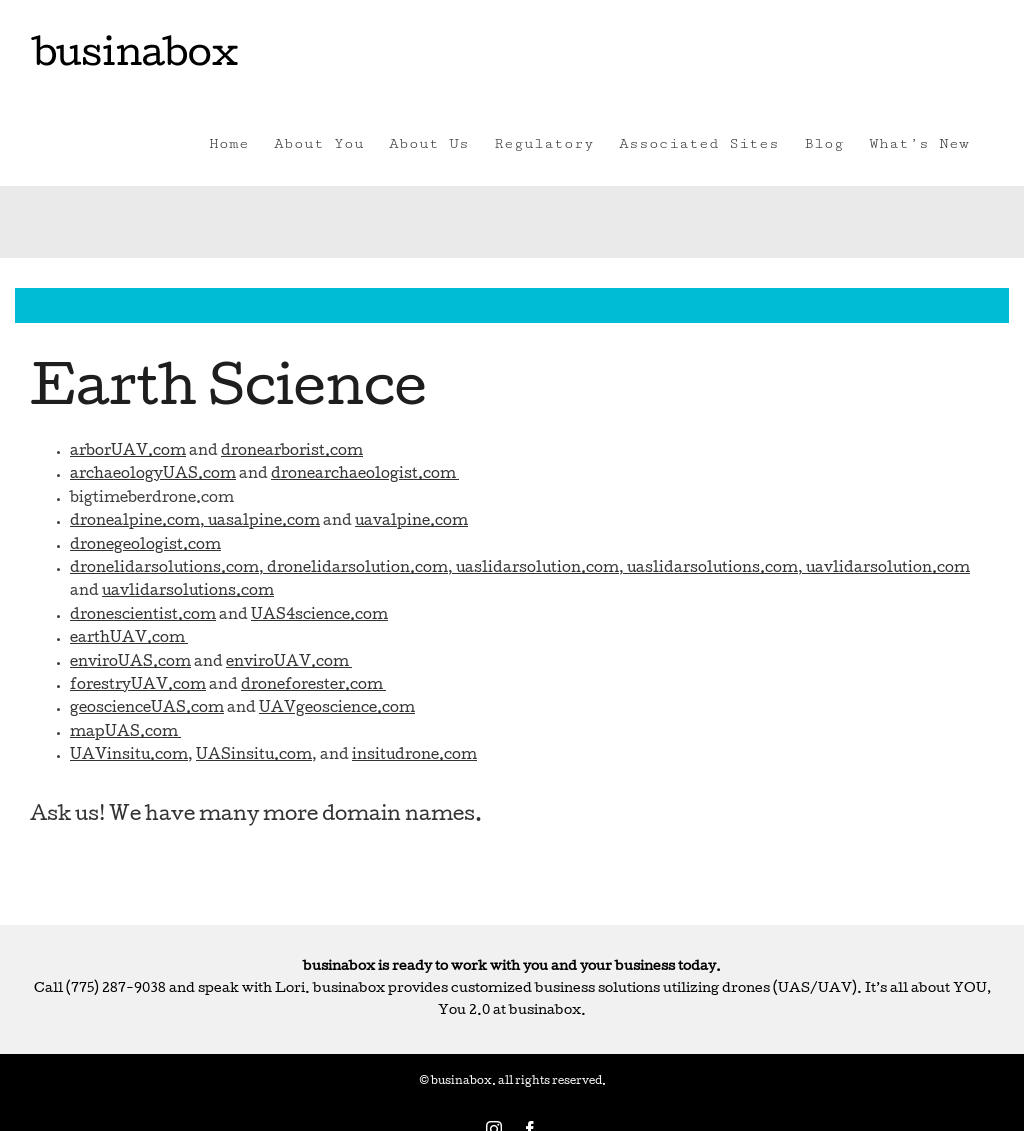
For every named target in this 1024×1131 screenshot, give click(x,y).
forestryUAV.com (138, 686)
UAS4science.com (319, 616)
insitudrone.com (414, 756)
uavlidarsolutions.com (188, 592)
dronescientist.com (143, 616)
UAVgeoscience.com (337, 709)
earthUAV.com (129, 639)
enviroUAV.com (289, 663)
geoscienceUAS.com (147, 709)
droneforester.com (313, 686)
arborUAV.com (128, 452)
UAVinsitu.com (129, 756)
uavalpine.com (411, 522)
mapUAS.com (125, 733)
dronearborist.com (292, 452)
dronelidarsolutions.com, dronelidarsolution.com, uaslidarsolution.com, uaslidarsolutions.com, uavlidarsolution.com (520, 569)
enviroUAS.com (130, 663)
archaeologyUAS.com (153, 475)
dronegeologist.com (145, 546)
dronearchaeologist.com (365, 475)
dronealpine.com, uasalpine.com (195, 522)
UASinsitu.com (254, 756)
